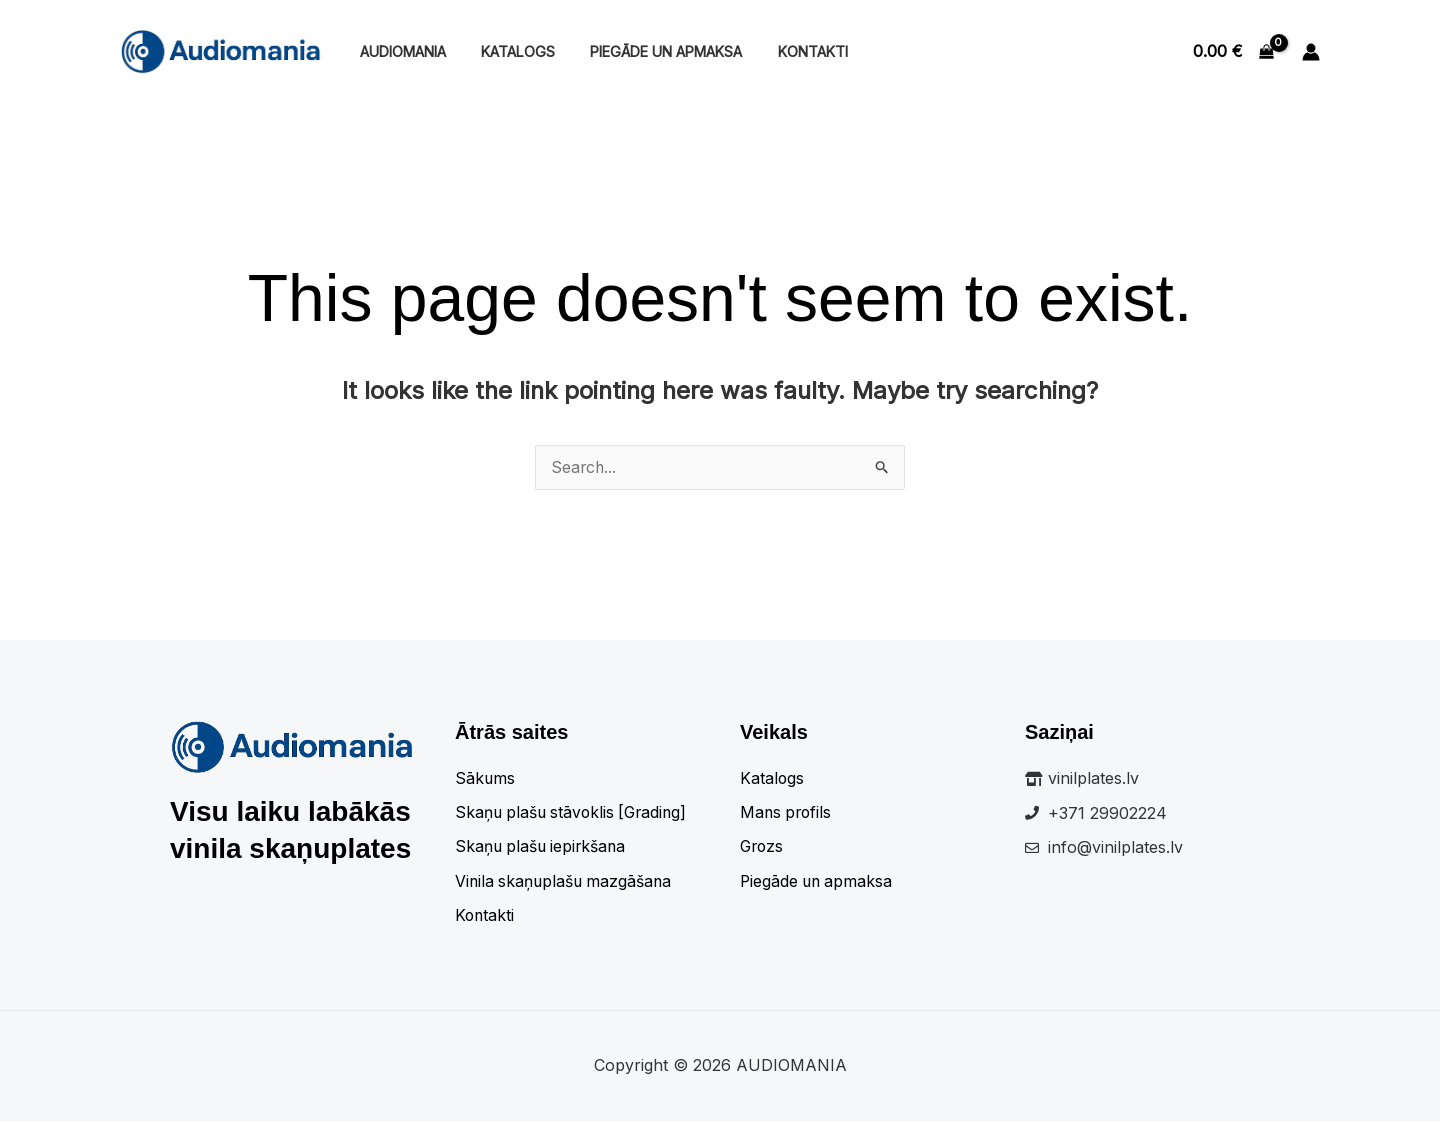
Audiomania (399, 51)
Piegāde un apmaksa (650, 51)
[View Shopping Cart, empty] (1233, 52)
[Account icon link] (1311, 52)
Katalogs (508, 51)
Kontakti (790, 51)
